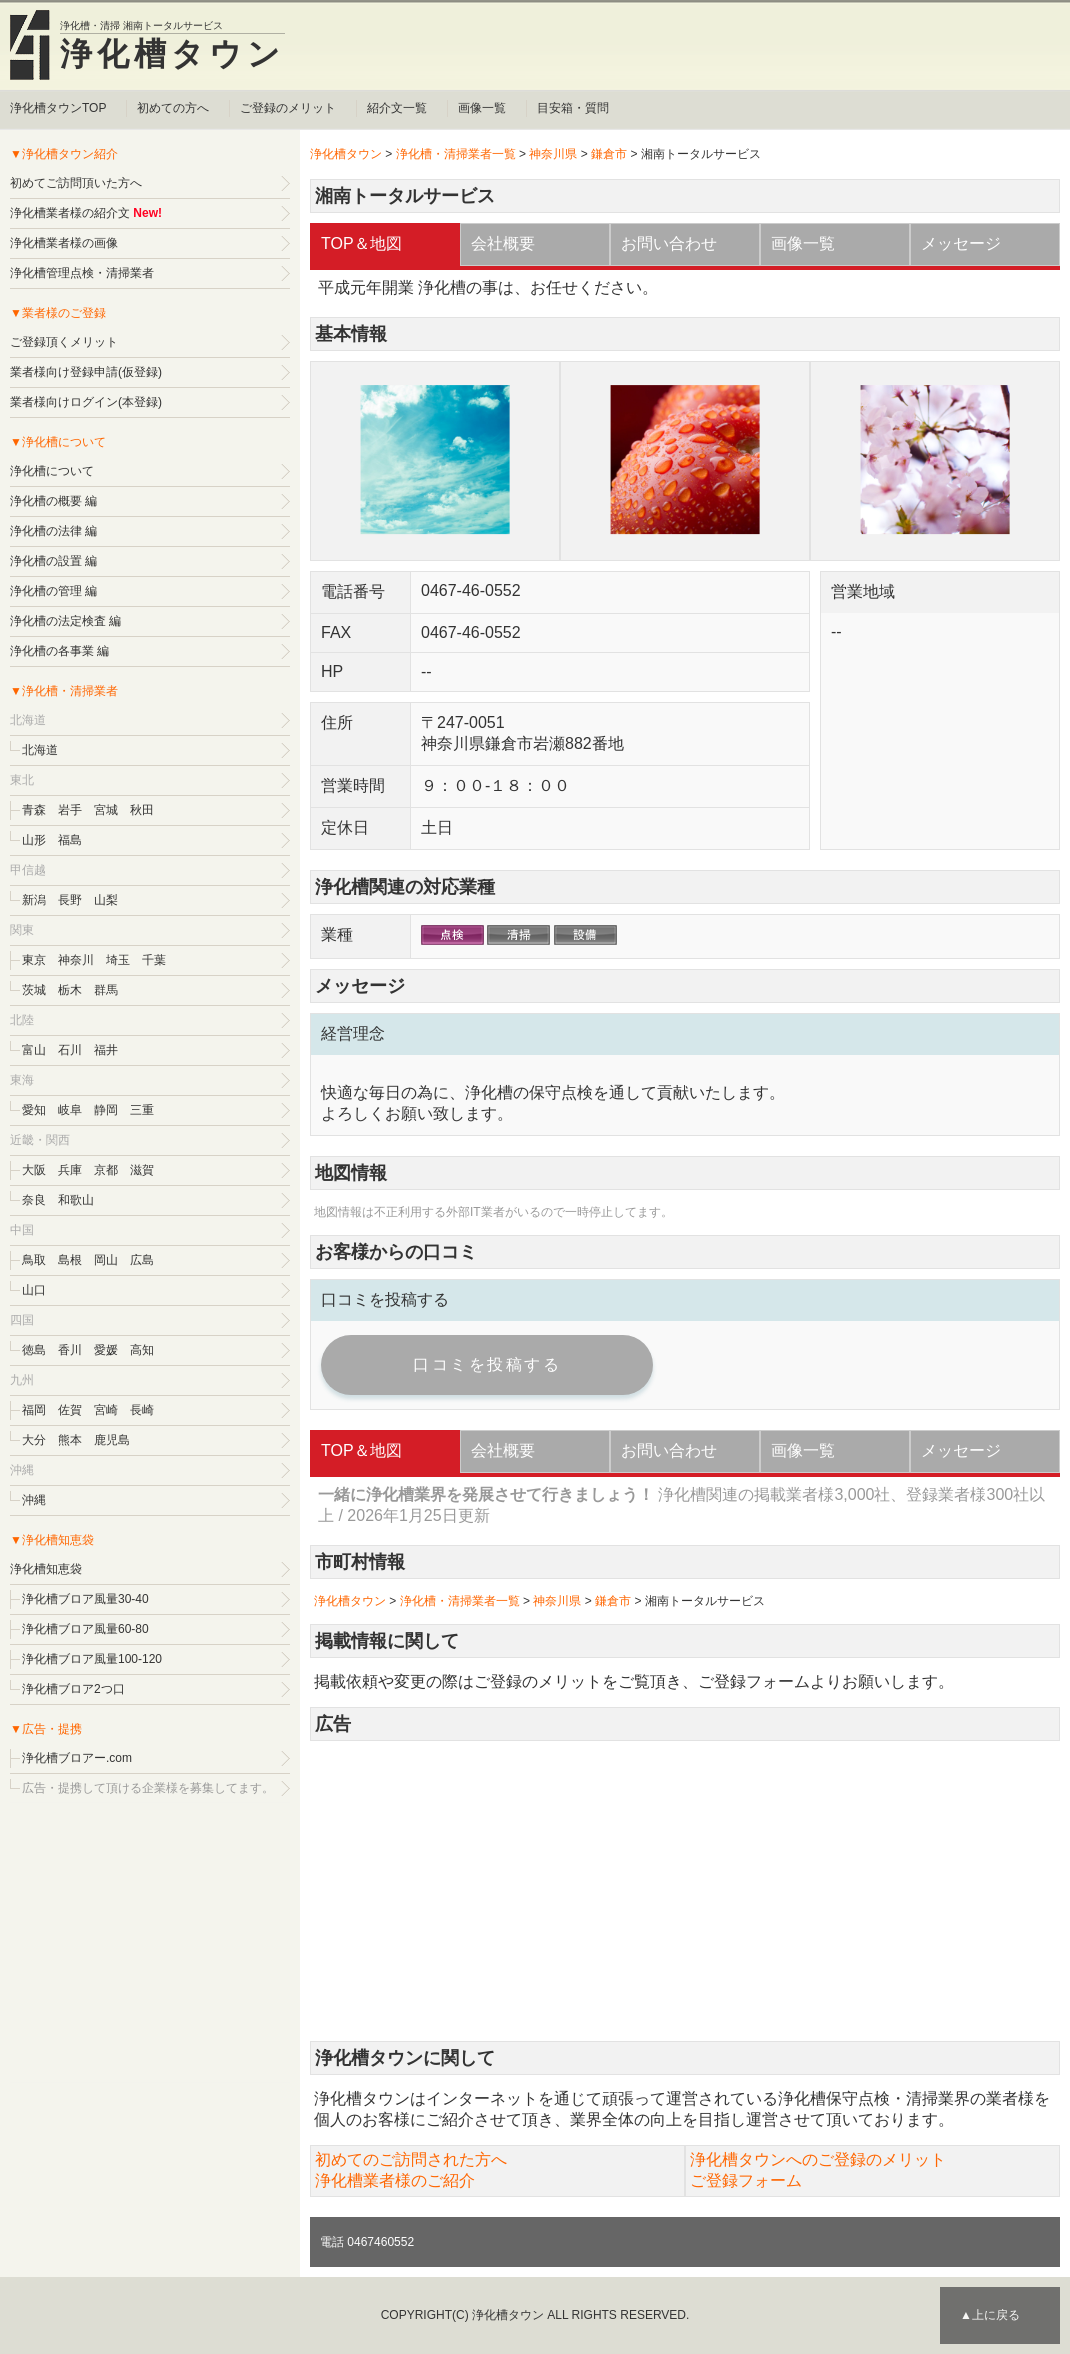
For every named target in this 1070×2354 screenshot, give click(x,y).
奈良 (34, 1200)
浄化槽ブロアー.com (77, 1758)
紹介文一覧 (397, 108)
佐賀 (70, 1410)
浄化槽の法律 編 (53, 531)
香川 (70, 1350)
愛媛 (106, 1350)
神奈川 (76, 960)
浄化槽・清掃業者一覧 (456, 154)
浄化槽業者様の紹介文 (70, 213)
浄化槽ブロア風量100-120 (92, 1659)
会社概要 (503, 243)
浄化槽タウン (172, 54)
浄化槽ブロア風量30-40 (85, 1599)
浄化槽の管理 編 (53, 591)
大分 (34, 1440)
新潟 (34, 900)
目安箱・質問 (573, 108)
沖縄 (34, 1500)
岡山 (106, 1260)
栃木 (70, 990)
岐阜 (70, 1110)
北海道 (40, 750)
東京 (34, 960)
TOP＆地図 (361, 243)
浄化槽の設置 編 (53, 561)
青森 (34, 810)
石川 (70, 1050)
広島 (142, 1260)
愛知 (34, 1110)
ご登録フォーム (754, 1681)
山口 (34, 1290)
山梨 (106, 900)
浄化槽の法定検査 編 (65, 621)
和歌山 (76, 1200)
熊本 (70, 1440)
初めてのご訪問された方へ (411, 2159)
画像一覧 (482, 108)
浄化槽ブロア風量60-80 (85, 1629)
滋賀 (142, 1170)
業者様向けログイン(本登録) (86, 402)
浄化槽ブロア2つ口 (73, 1689)
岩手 (70, 810)
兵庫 (70, 1170)
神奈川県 (553, 154)
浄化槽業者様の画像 (64, 243)
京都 (106, 1170)
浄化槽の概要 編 (53, 501)
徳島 (34, 1350)
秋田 (142, 810)
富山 (34, 1050)
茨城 (34, 990)
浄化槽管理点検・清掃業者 (82, 273)
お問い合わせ (669, 243)
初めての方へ (173, 108)
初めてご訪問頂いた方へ (76, 183)
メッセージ (961, 243)
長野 (70, 900)
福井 (106, 1050)
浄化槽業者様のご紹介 (395, 2180)
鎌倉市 (609, 154)
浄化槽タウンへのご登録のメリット (818, 2159)
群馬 (106, 990)
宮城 (106, 810)
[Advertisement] (685, 1891)
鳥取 (34, 1260)
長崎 (142, 1410)
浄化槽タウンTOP (58, 108)
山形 (34, 840)
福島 (70, 840)
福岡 (34, 1410)
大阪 (34, 1170)
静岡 (106, 1110)
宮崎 (106, 1410)
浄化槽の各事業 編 (59, 651)
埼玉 (118, 960)
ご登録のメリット (288, 108)
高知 (142, 1350)
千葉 (154, 960)
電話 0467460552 (367, 2242)
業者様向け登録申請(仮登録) (86, 372)
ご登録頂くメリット (64, 342)
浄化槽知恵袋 (46, 1569)
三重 (142, 1110)
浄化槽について (52, 471)
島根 (70, 1260)
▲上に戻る (990, 2315)
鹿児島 (112, 1440)
